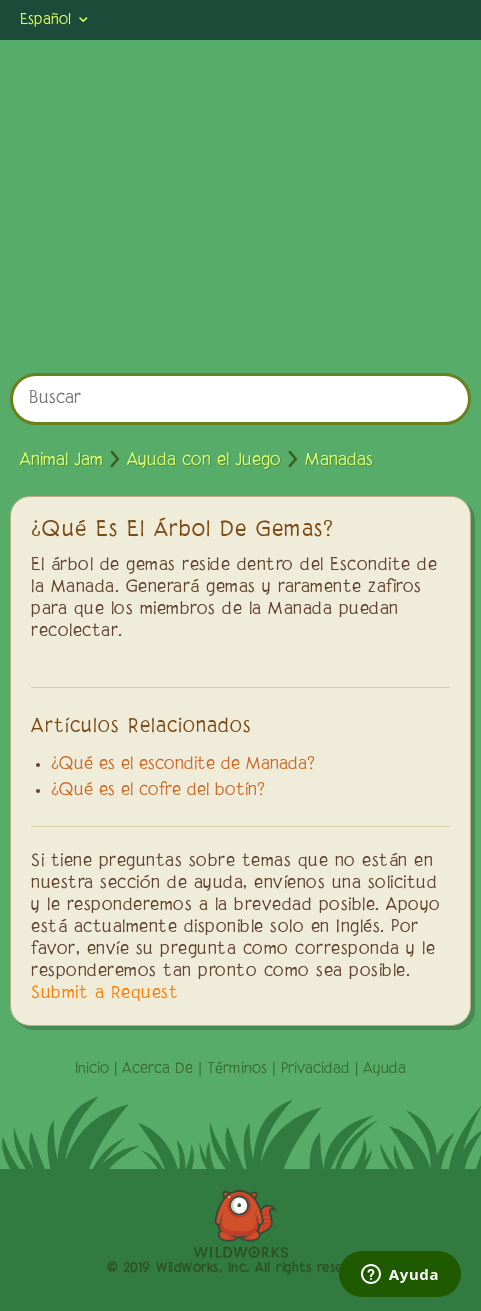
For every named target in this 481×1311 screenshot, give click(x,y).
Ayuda (384, 1069)
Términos (237, 1069)
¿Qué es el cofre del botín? (158, 791)
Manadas (339, 461)
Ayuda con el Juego (204, 461)
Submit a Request (104, 994)
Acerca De (157, 1069)
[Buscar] (240, 399)
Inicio (92, 1069)
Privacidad (315, 1069)
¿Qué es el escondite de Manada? (183, 765)
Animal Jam (61, 461)
